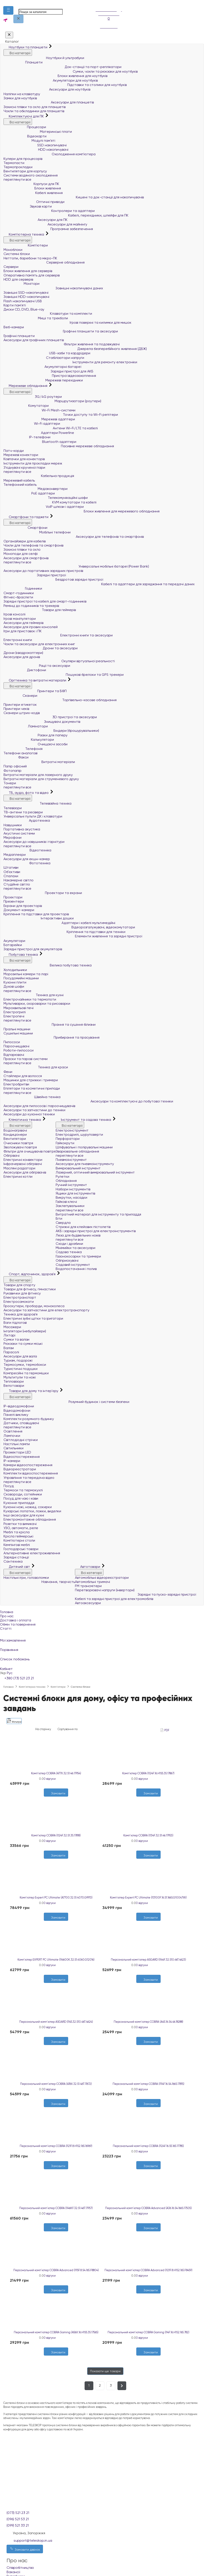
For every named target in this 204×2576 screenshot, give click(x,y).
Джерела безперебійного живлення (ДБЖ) (75, 349)
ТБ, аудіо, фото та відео (27, 793)
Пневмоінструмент (71, 1160)
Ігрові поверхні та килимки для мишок (67, 322)
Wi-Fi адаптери (32, 423)
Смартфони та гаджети (26, 517)
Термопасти (14, 163)
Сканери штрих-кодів (22, 713)
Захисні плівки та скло (22, 549)
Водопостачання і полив (76, 1269)
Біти (59, 1218)
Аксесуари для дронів (22, 657)
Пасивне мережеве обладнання (59, 446)
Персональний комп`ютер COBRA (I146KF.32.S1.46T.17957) (56, 2208)
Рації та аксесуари (37, 666)
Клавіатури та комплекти (48, 313)
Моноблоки (13, 250)
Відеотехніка (27, 850)
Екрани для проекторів (23, 906)
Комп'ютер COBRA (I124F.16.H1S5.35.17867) (148, 1773)
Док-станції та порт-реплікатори (62, 67)
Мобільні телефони (37, 532)
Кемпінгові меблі (17, 1545)
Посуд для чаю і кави (21, 1498)
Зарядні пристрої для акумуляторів (33, 949)
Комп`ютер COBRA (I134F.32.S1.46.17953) (148, 1835)
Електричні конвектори (23, 1160)
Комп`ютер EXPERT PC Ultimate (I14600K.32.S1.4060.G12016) (56, 1959)
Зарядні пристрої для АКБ (48, 371)
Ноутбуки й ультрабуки (44, 58)
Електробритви (16, 1084)
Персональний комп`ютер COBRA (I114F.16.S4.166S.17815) (148, 2083)
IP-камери (12, 1461)
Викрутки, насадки (71, 1197)
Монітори (21, 283)
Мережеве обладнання (26, 386)
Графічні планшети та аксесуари (61, 331)
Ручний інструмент (71, 1185)
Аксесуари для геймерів (23, 623)
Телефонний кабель (20, 484)
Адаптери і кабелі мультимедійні (59, 923)
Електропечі (14, 1016)
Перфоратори (68, 1139)
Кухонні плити (15, 982)
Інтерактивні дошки (39, 918)
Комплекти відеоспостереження (31, 1473)
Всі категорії (17, 52)
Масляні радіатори (19, 1168)
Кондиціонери (15, 1134)
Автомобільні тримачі (92, 1582)
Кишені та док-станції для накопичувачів (74, 197)
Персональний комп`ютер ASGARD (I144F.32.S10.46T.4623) (148, 1959)
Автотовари (88, 1567)
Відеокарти (25, 136)
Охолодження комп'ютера (50, 154)
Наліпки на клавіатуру (22, 94)
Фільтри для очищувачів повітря (30, 1151)
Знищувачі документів (42, 722)
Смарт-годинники (19, 593)
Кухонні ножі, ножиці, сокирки (28, 1507)
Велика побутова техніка (48, 965)
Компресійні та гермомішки (26, 1373)
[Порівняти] (58, 2358)
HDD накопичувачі (36, 149)
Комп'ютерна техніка (24, 234)
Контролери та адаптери (49, 211)
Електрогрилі (15, 1012)
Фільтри (14, 1720)
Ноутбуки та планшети (26, 47)
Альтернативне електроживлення (32, 1553)
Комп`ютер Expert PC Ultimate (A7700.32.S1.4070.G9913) (56, 1897)
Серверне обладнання (44, 262)
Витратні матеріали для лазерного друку (38, 775)
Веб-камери (14, 327)
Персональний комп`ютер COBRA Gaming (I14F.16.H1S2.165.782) (148, 2332)
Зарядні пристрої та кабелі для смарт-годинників (45, 601)
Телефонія (23, 749)
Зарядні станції (16, 1557)
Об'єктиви (12, 872)
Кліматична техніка (23, 1120)
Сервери (11, 267)
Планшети (23, 62)
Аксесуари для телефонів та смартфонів (74, 536)
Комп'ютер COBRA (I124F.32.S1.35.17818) (56, 1835)
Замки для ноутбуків (20, 98)
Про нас (7, 1616)
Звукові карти (28, 206)
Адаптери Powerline (39, 433)
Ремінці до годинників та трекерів (31, 606)
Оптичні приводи (34, 202)
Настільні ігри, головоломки (26, 1577)
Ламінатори (26, 726)
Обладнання (66, 1181)
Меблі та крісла (17, 1532)
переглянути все (17, 179)
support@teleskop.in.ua (33, 2540)
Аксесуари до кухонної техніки (29, 1114)
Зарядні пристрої (35, 575)
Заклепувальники (70, 1206)
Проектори (13, 897)
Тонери (10, 783)
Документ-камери (19, 910)
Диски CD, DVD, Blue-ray (24, 309)
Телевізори (13, 808)
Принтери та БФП (35, 691)
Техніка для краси (36, 1067)
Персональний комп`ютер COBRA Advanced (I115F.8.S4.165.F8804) (56, 2270)
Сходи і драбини (69, 1244)
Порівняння (102, 1647)
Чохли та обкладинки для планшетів (34, 111)
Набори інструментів (73, 1189)
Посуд (9, 1486)
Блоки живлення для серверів (28, 271)
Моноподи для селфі (21, 554)
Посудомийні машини (21, 978)
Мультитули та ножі (20, 1377)
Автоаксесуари (88, 1603)
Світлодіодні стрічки (21, 1440)
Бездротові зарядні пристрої (53, 579)
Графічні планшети (19, 336)
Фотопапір (12, 770)
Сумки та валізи (16, 1339)
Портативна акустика (22, 829)
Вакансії (13, 2572)
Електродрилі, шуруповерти (79, 1134)
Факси (16, 757)
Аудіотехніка (27, 820)
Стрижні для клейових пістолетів (83, 1227)
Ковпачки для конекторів (24, 459)
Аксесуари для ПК (35, 220)
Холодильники (15, 970)
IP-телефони (27, 437)
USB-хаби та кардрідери (47, 353)
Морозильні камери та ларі (26, 974)
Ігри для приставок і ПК (23, 631)
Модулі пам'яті (29, 140)
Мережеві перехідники (43, 380)
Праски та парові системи (26, 1059)
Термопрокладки (18, 167)
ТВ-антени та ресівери (23, 812)
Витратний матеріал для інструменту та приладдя (98, 1214)
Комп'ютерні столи (19, 1540)
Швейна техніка (32, 1097)
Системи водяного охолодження (31, 175)
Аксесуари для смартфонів (26, 558)
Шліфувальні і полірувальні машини (84, 1147)
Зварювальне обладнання (77, 1151)
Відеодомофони (17, 1410)
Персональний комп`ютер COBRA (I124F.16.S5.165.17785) (148, 2146)
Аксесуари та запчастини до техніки (34, 1110)
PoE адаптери (29, 493)
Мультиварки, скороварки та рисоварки (37, 1003)
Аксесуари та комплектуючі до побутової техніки (88, 1101)
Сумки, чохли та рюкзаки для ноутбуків (71, 71)
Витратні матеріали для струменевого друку (41, 779)
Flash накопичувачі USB (23, 301)
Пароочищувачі (16, 1046)
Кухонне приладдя (19, 1503)
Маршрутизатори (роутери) (52, 401)
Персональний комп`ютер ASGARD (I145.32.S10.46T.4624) (56, 2021)
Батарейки (13, 945)
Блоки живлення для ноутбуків (55, 76)
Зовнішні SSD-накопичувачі (26, 292)
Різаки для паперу (35, 735)
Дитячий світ (17, 1567)
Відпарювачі (14, 1055)
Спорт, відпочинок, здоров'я (30, 1274)
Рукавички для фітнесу (22, 1293)
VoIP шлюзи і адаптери (44, 507)
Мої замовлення (102, 1637)
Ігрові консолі (14, 614)
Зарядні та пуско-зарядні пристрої (135, 1594)
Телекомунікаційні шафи (46, 498)
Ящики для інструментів (75, 1193)
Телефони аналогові (20, 753)
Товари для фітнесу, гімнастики (30, 1289)
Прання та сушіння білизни (50, 1024)
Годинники (23, 588)
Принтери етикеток (20, 704)
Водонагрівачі (15, 1130)
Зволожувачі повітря (20, 1147)
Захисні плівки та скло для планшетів (35, 107)
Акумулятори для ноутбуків (51, 80)
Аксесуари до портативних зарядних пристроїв (43, 571)
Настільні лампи (17, 1444)
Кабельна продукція (39, 476)
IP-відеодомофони (19, 1406)
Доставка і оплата (15, 1620)
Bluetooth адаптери (40, 442)
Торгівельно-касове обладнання (60, 700)
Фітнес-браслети (18, 597)
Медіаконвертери (35, 489)
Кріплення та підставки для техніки (64, 932)
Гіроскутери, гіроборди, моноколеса (34, 1306)
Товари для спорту (19, 1285)
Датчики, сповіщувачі (21, 1423)
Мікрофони (12, 837)
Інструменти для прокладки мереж (33, 463)
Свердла (63, 1223)
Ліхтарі (9, 1335)
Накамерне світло (19, 880)
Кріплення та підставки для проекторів (36, 914)
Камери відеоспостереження (28, 1465)
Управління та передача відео (29, 1478)
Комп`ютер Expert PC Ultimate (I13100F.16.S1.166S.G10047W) (148, 1897)
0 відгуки (50, 1778)
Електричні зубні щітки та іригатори (33, 1318)
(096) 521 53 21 (18, 2519)
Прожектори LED (17, 1452)
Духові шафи (14, 986)
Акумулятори (14, 941)
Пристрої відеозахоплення (50, 376)
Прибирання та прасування (51, 1037)
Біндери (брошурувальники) (51, 730)
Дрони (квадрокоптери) (23, 653)
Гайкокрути (65, 1143)
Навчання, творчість (39, 1582)
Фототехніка (27, 863)
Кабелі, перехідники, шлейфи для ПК (66, 215)
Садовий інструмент (73, 1265)
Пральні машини (17, 1029)
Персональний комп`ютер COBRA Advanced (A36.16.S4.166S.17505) (148, 2208)
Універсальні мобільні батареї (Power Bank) (76, 566)
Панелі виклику (16, 1415)
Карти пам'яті (15, 305)
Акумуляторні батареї (42, 367)
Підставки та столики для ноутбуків (65, 85)
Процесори (25, 127)
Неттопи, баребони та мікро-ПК (30, 258)
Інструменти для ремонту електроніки (70, 362)
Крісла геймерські (18, 1536)
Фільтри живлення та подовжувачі (62, 344)
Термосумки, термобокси (25, 1364)
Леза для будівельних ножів (78, 1235)
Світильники (13, 1448)
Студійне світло (17, 884)
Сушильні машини (18, 1033)
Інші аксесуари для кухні (24, 1515)
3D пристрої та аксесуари (50, 717)
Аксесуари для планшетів (49, 102)
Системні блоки (17, 254)
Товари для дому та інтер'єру (31, 1391)
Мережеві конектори (21, 455)
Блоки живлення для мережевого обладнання (82, 511)
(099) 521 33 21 (18, 2525)
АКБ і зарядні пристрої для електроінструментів (96, 1231)
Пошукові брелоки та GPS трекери (64, 674)
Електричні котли (18, 1176)
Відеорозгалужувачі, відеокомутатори (69, 927)
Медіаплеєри (15, 854)
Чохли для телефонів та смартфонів (33, 545)
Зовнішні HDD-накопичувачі (26, 297)
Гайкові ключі (66, 1202)
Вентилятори (15, 1139)
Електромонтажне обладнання (30, 1519)
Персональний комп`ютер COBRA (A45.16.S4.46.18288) (148, 2021)
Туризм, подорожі (18, 1360)
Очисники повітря (18, 1143)
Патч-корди (14, 451)
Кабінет (102, 1666)
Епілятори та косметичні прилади (32, 1088)
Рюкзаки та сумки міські (23, 1343)
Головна (6, 1612)
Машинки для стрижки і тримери (31, 1080)
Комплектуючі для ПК (24, 116)
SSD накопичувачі (35, 145)
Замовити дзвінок (24, 2548)
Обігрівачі (12, 1155)
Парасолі (11, 1352)
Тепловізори (14, 1381)
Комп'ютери (26, 245)
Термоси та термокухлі (23, 1490)
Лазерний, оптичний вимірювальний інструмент (95, 1172)
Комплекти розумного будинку (29, 1419)
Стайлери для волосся (23, 1076)
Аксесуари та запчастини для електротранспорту (46, 1310)
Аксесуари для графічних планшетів (34, 340)
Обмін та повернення (17, 1624)
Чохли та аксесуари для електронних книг (39, 644)
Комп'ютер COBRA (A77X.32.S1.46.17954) (56, 1773)
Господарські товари (21, 1549)
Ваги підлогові (15, 1322)
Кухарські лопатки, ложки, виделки (32, 1511)
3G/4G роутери (33, 397)
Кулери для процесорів (23, 159)
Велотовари (14, 1385)
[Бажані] (54, 2358)
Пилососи (12, 1042)
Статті (5, 1628)
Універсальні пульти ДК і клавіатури (33, 816)
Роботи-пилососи (19, 1050)
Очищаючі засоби (35, 744)
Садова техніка (69, 1252)
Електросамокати (19, 1301)
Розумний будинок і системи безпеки (66, 1402)
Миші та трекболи (36, 318)
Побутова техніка (21, 954)
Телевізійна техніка (37, 803)
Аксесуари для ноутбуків (47, 89)
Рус (9, 1673)
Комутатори (26, 405)
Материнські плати (38, 131)
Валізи (9, 1348)
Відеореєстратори (20, 1469)
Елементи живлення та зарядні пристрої (73, 936)
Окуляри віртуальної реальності (59, 661)
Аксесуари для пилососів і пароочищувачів (39, 1106)
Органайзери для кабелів (25, 541)
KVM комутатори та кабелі (50, 502)
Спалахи (11, 876)
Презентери (14, 901)
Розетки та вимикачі (20, 1524)
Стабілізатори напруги (44, 358)
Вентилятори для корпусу (25, 171)
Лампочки (12, 1436)
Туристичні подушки (20, 1369)
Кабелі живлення (33, 193)
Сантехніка (13, 1561)
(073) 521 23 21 (18, 2513)
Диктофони (25, 670)
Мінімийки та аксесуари (75, 1248)
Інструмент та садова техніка (84, 1120)
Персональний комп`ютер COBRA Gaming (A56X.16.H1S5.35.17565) (56, 2332)
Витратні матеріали (39, 762)
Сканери (20, 695)
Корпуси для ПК (31, 184)
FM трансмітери (88, 1586)
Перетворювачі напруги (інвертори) (105, 1590)
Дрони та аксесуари (41, 648)
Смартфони (25, 528)
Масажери (12, 1327)
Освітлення (13, 1431)
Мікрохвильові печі (19, 1008)
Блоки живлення (32, 188)
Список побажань (102, 1656)
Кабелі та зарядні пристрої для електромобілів (114, 1599)
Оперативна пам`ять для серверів (32, 275)
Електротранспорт (20, 1297)
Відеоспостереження (22, 1457)
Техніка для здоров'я (20, 1314)
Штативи (11, 867)
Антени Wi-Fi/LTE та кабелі (51, 428)
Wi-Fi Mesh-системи (39, 410)
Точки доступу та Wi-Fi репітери (61, 414)
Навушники (13, 825)
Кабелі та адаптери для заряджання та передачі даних (99, 584)
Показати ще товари (105, 2371)
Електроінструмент (72, 1130)
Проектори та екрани (43, 893)
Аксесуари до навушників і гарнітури (34, 842)
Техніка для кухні (34, 995)
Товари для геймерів (40, 610)
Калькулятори (29, 739)
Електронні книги (18, 640)
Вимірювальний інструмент (78, 1168)
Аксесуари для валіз (20, 1356)
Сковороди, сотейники (23, 1494)
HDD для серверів (18, 279)
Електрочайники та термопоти (30, 999)
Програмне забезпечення (48, 229)
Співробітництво (20, 2568)
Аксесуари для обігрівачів (25, 1172)
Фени (8, 1072)
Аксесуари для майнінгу (45, 224)
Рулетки (62, 1176)
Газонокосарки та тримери (78, 1256)
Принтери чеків (16, 709)
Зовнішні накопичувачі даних (53, 288)
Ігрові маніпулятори (20, 618)
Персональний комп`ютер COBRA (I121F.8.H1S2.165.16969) (56, 2146)
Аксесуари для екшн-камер (27, 859)
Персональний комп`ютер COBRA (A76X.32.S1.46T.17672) (56, 2083)
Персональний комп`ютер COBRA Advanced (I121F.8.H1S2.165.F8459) (148, 2270)
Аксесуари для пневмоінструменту (85, 1164)
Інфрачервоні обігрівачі (23, 1164)
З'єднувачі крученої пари (24, 467)
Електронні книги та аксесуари (58, 635)
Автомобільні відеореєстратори (102, 1577)
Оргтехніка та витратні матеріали (35, 680)
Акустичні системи (19, 833)
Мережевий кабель (19, 480)
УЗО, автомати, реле (21, 1528)
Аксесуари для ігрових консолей (31, 627)
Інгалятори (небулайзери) (25, 1331)
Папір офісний (15, 766)
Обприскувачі (67, 1260)
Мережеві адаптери (39, 419)
